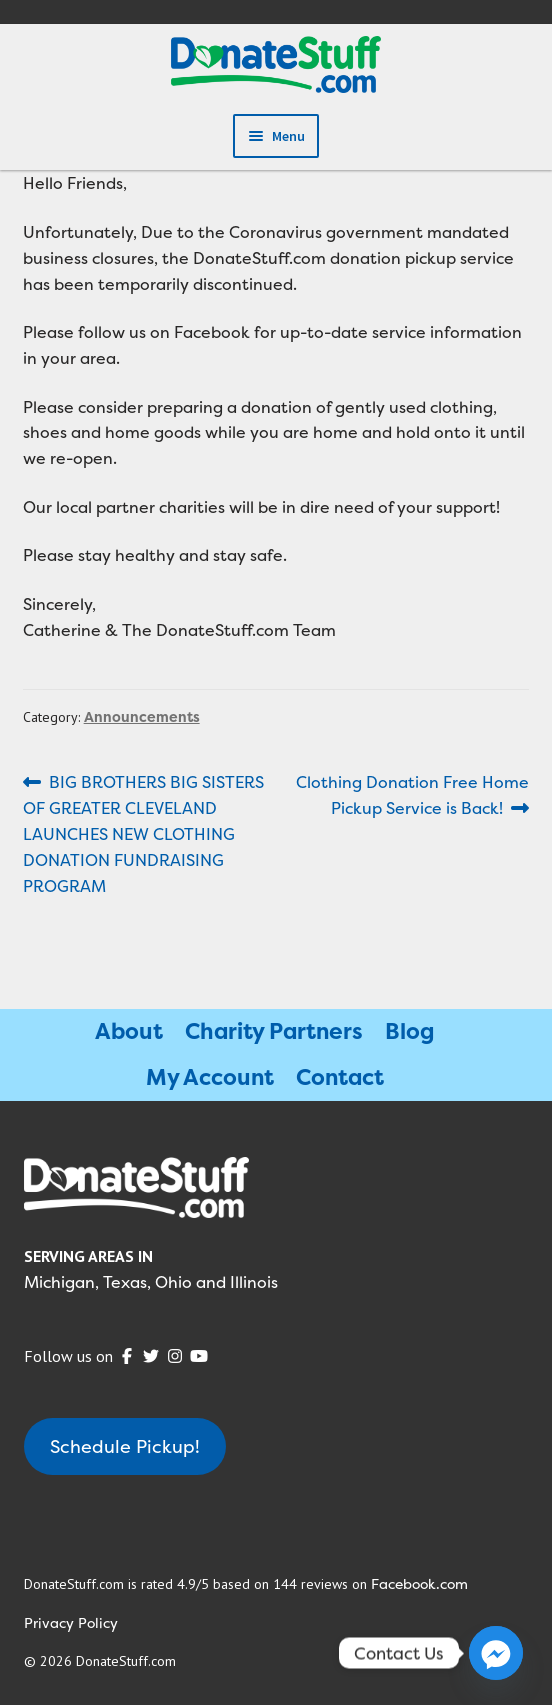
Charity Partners (274, 1031)
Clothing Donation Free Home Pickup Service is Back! (412, 794)
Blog (410, 1031)
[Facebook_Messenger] (496, 1653)
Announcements (142, 716)
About (129, 1031)
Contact (340, 1077)
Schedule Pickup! (125, 1446)
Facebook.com (419, 1583)
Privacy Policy (71, 1622)
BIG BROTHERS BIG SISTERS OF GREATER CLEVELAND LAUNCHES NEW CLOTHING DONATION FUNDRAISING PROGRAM (144, 833)
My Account (210, 1077)
